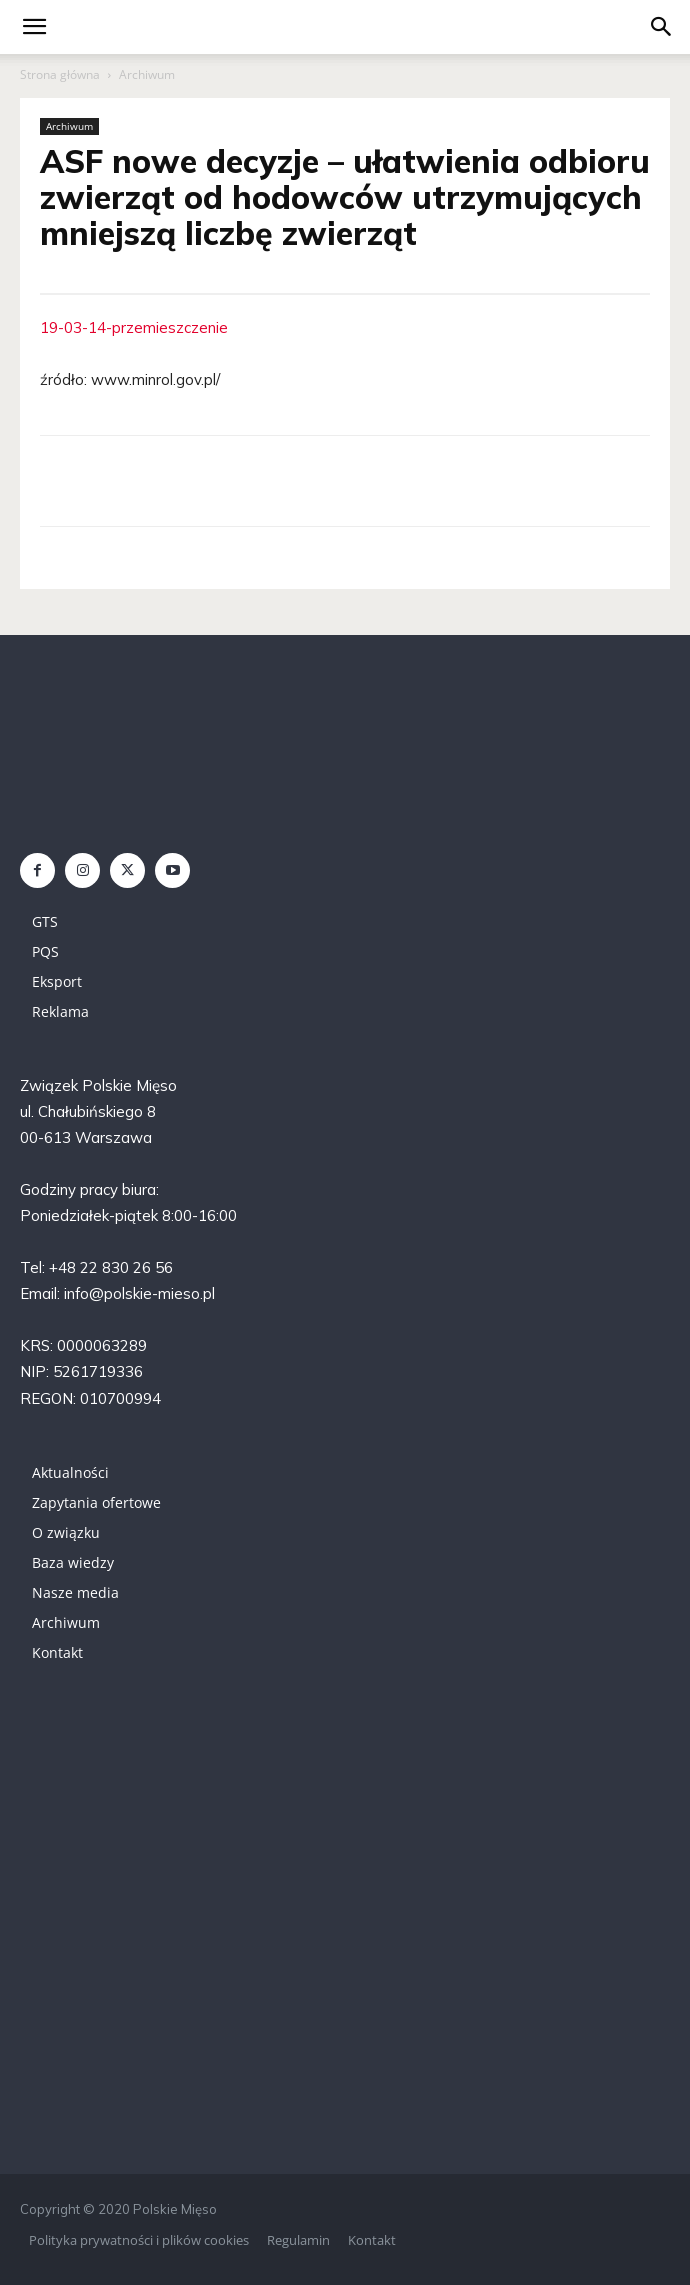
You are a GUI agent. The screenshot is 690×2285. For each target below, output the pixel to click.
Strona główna (60, 74)
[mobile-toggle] (34, 27)
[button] (662, 27)
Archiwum (147, 74)
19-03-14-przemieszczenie (134, 327)
